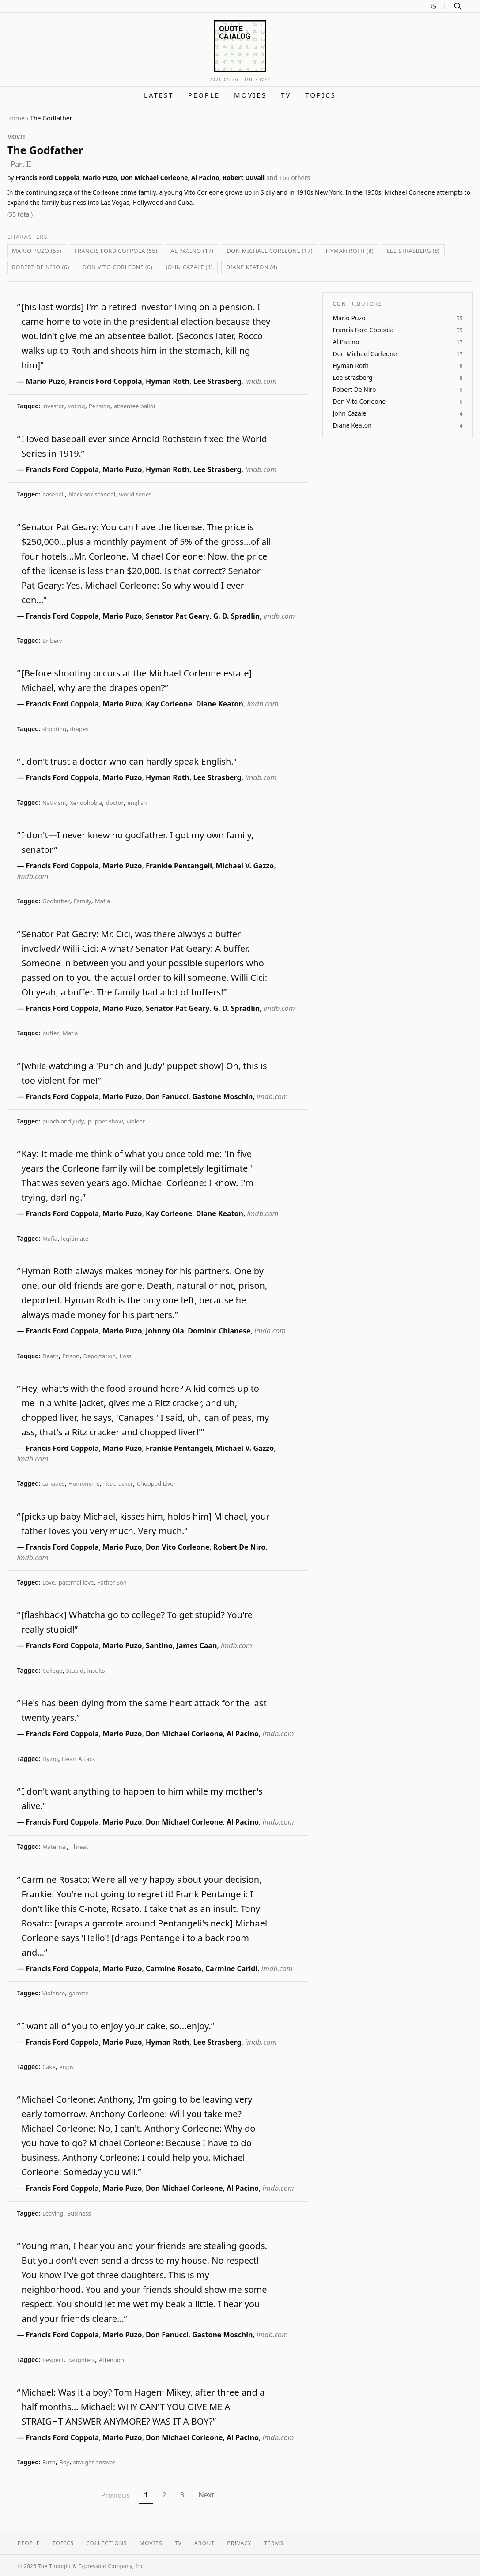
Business (79, 2213)
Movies (250, 94)
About (204, 2543)
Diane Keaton (219, 704)
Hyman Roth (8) (350, 251)
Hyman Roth (167, 381)
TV (286, 94)
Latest (159, 94)
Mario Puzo (100, 177)
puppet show (105, 1121)
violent (136, 1121)
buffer (50, 1033)
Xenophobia (86, 803)
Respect (53, 2360)
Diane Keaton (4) (251, 267)
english (137, 803)
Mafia (102, 901)
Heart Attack (78, 1759)
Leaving (52, 2213)
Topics (320, 94)
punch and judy (63, 1121)
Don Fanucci (167, 1096)
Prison (70, 1356)
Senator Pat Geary (177, 616)
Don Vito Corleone (177, 1547)
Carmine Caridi (231, 1968)
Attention (111, 2360)
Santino (159, 1645)
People (204, 94)
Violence (53, 1993)
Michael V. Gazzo (245, 866)
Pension (99, 406)
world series (135, 494)
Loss (126, 1356)
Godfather (56, 901)
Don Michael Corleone (154, 177)
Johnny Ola (165, 1331)
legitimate (75, 1239)
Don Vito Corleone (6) (118, 267)
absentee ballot (134, 406)
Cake (49, 2067)
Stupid (74, 1671)
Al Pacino (205, 177)
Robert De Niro (239, 1547)
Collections (106, 2543)
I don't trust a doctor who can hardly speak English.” (128, 761)
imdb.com (260, 381)
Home (16, 118)
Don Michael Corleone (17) (269, 251)
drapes (79, 729)
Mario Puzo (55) (36, 251)
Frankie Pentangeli (179, 866)
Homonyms (84, 1483)
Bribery (52, 641)
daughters (81, 2360)
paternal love (76, 1582)
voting (76, 406)
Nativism (54, 803)
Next (206, 2495)
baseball (53, 494)
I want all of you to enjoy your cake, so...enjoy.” (117, 2026)
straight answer (94, 2462)
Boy (64, 2462)
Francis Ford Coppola (47, 177)
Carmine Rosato (174, 1968)
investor (53, 406)
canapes (53, 1483)
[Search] (458, 6)
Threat (79, 1847)
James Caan (196, 1645)
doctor (115, 803)
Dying (50, 1759)
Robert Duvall (244, 177)
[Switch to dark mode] (433, 6)
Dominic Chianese (219, 1331)
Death (50, 1356)
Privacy (239, 2543)
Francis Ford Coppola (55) (116, 251)
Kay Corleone (169, 704)
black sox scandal (91, 494)
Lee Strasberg (217, 381)
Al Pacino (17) (191, 251)
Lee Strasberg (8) (413, 251)
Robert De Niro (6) (40, 267)
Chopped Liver (156, 1483)
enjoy (66, 2067)
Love (48, 1582)
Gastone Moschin (222, 1096)
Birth (49, 2462)
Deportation (99, 1356)
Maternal (54, 1847)
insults (96, 1671)
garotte (79, 1993)
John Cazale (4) (189, 267)
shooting (54, 729)
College (52, 1671)
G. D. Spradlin (236, 616)
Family (82, 901)
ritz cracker (118, 1483)
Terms (273, 2543)
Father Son (112, 1582)
